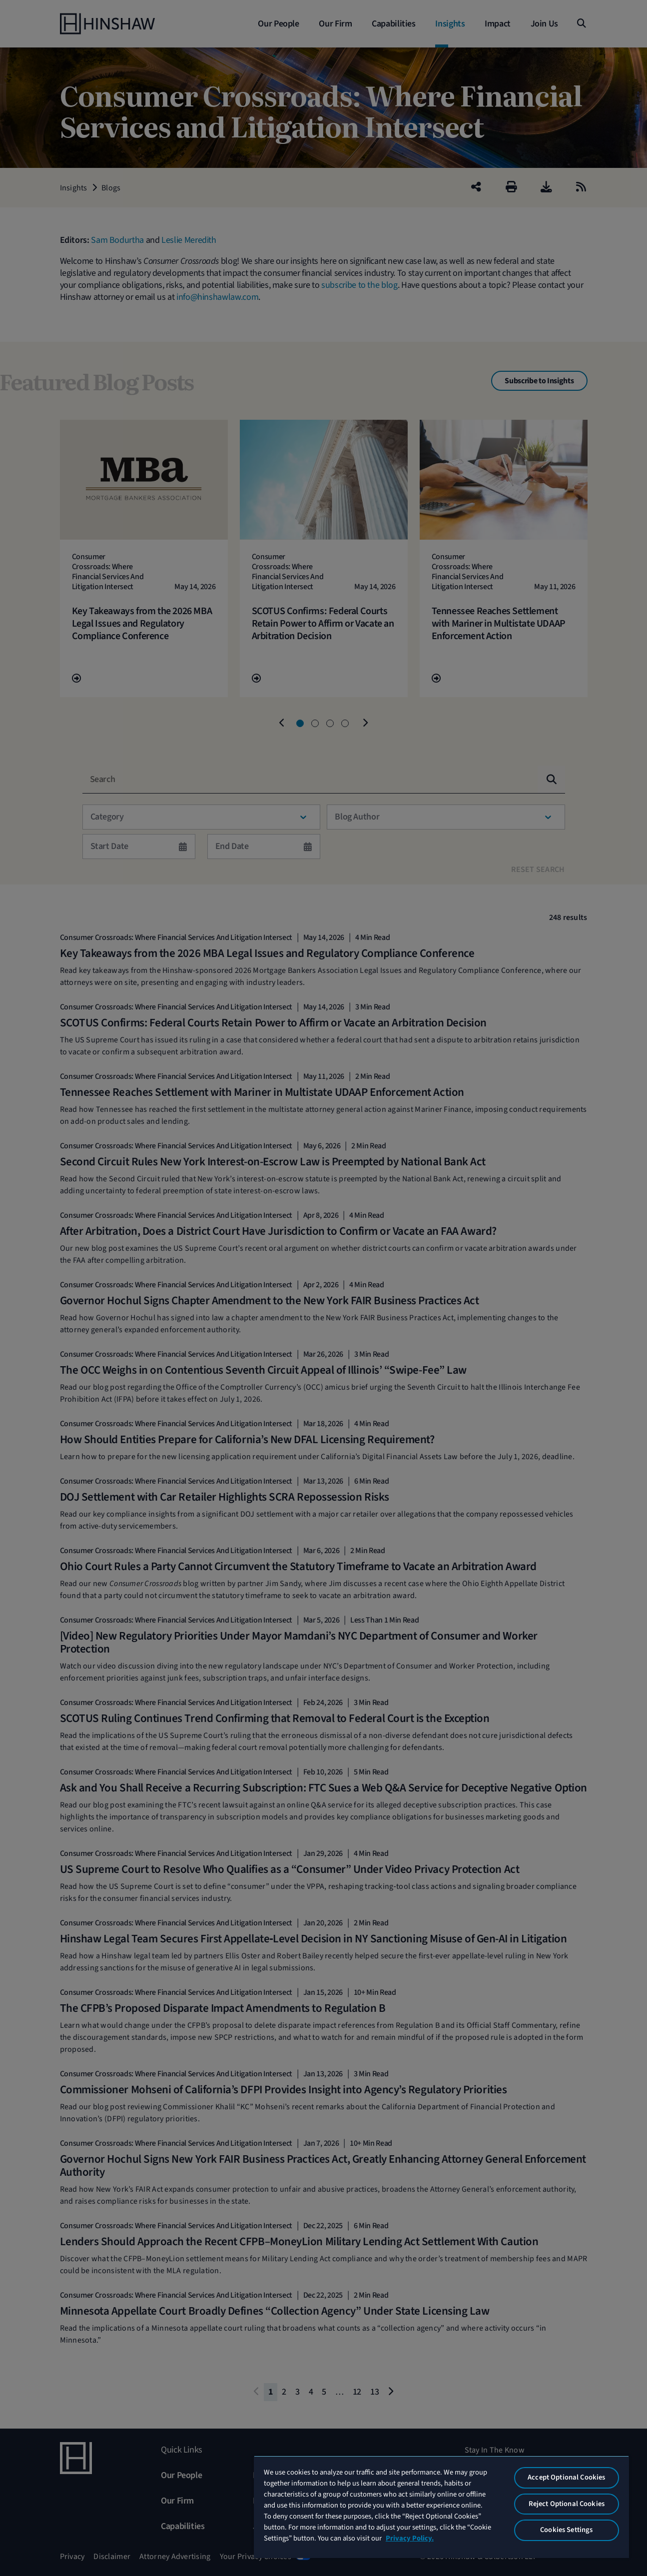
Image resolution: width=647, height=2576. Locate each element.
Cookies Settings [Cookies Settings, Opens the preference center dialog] (566, 2530)
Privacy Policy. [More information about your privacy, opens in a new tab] (410, 2538)
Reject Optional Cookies (567, 2504)
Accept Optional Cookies (566, 2477)
